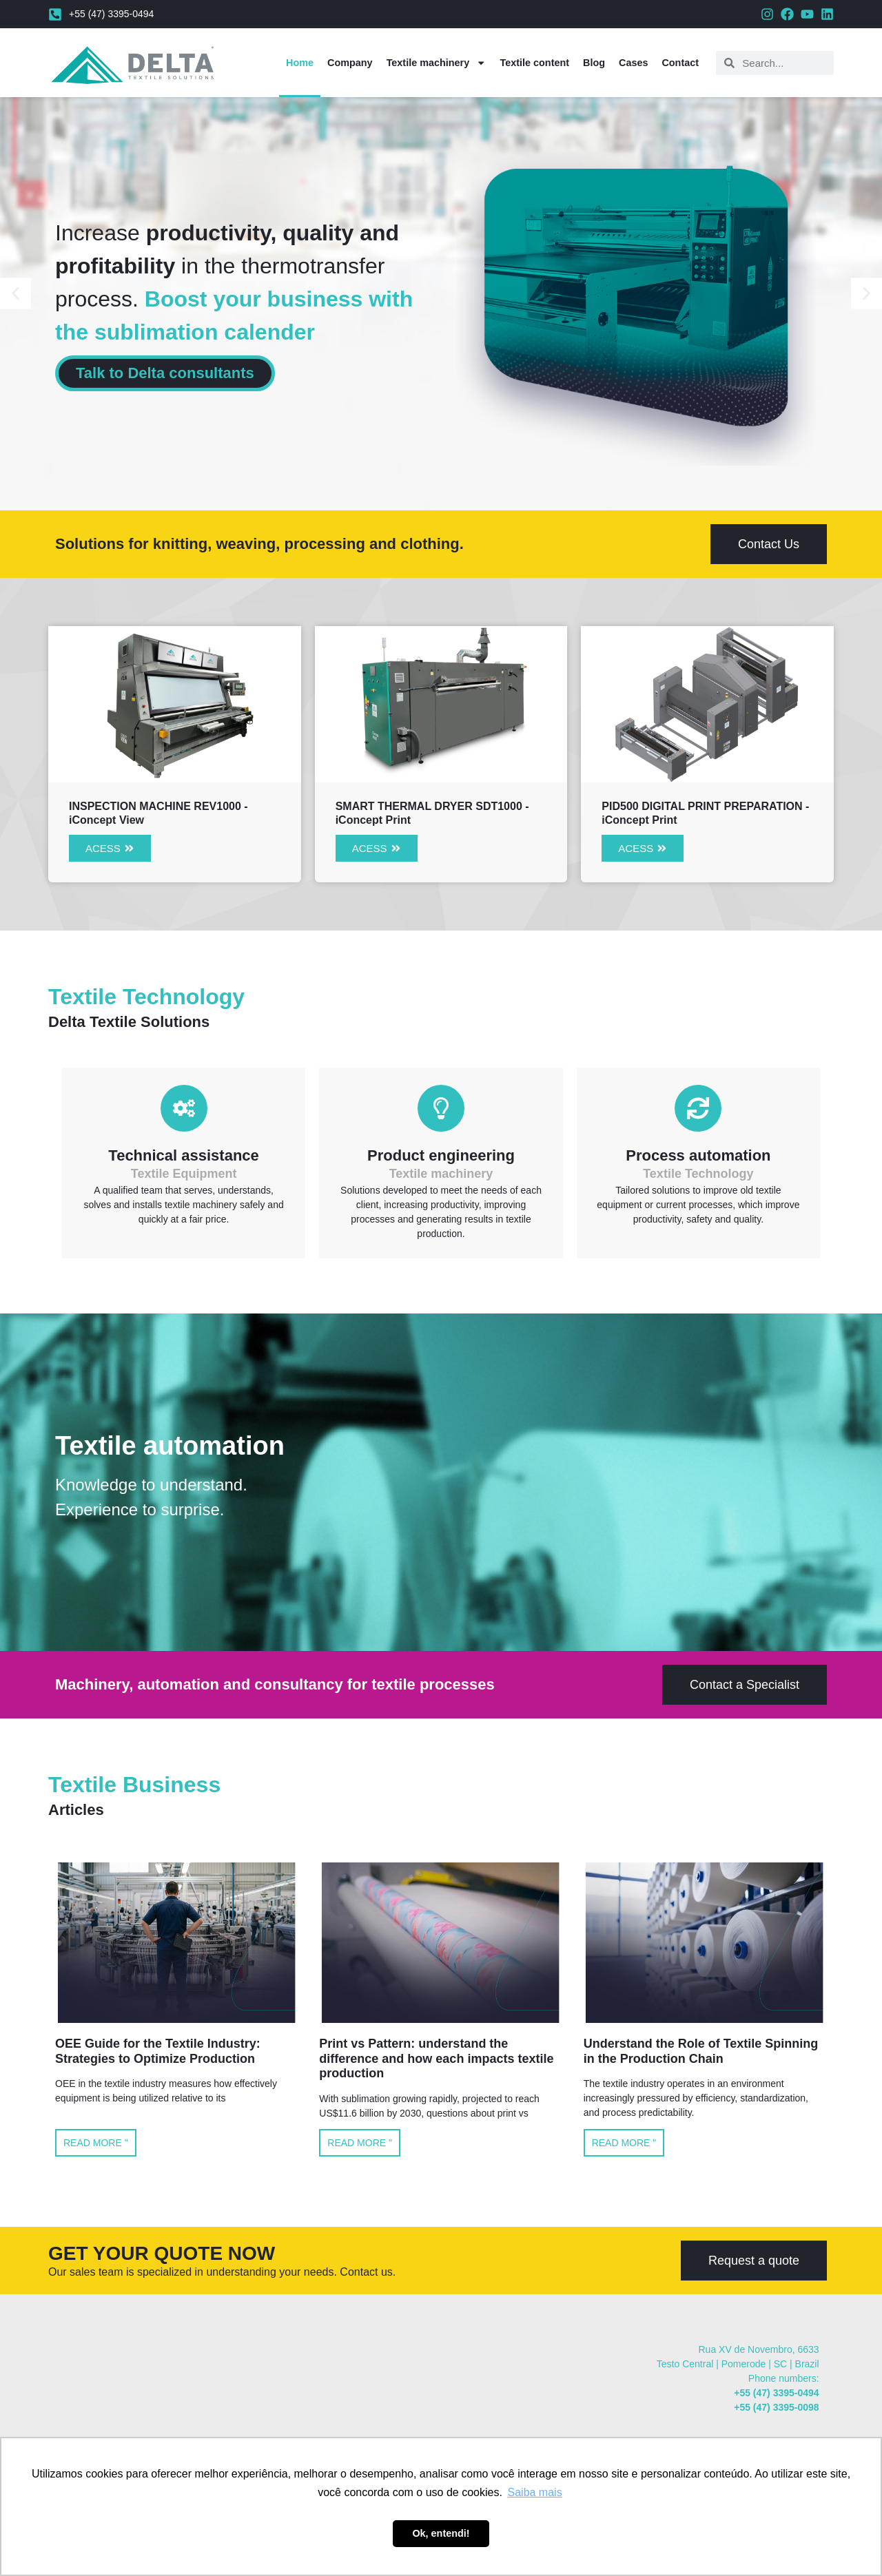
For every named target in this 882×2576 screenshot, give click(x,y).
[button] (15, 293)
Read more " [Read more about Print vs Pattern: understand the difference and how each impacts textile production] (359, 2142)
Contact (680, 62)
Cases (633, 62)
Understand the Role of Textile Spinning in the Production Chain (701, 2051)
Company (350, 62)
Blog (594, 62)
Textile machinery (436, 62)
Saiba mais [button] (535, 2492)
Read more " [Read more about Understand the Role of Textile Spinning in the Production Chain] (624, 2142)
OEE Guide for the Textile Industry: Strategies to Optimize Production (157, 2051)
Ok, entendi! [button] (440, 2533)
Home (300, 62)
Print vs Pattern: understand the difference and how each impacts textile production (436, 2058)
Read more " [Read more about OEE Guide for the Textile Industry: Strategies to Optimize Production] (95, 2142)
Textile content (534, 62)
